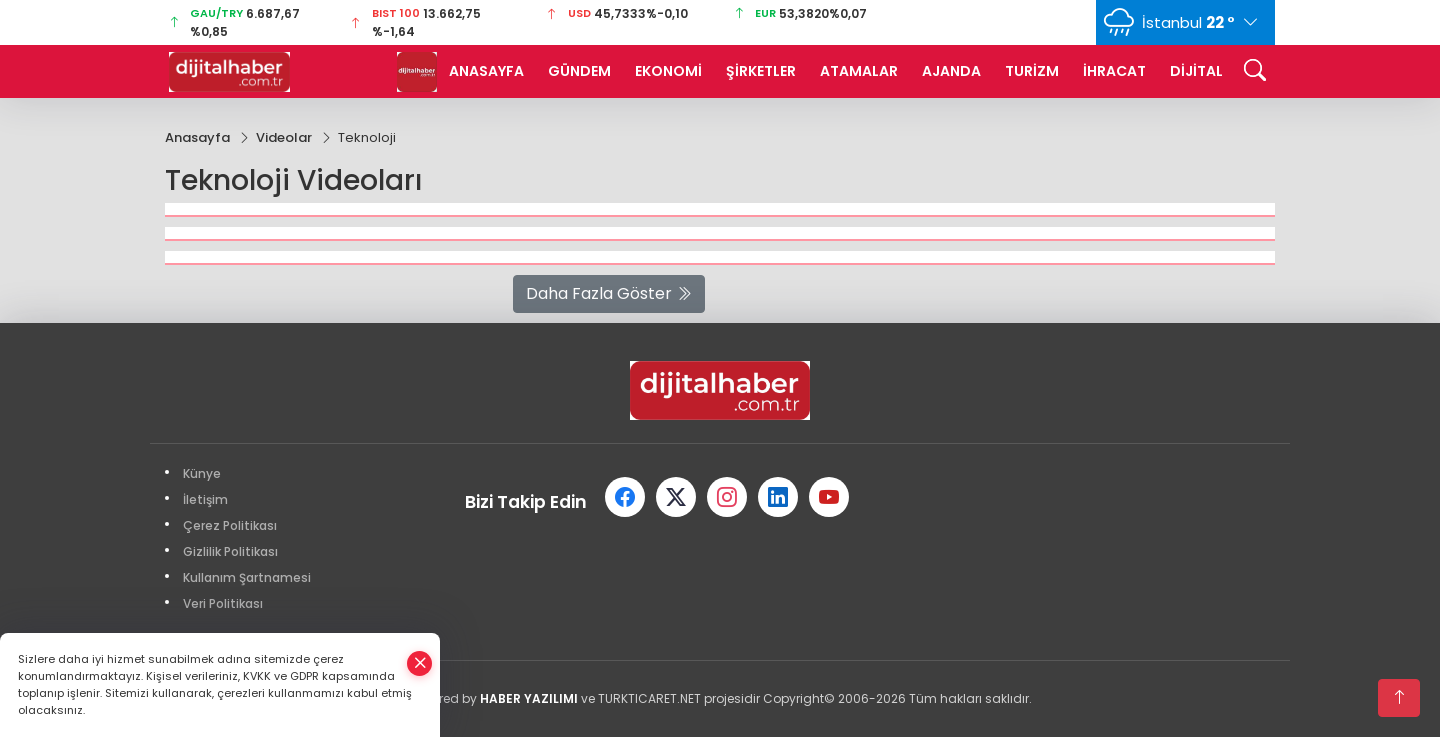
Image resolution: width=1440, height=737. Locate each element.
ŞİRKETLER (761, 71)
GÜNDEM (579, 71)
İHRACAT (1114, 71)
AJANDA (951, 71)
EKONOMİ (668, 71)
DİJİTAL (1196, 71)
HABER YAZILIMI (529, 698)
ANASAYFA (486, 71)
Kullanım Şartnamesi (247, 577)
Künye (202, 473)
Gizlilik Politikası (230, 551)
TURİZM (1032, 71)
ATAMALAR (859, 71)
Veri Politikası (223, 603)
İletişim (205, 499)
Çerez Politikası (230, 525)
